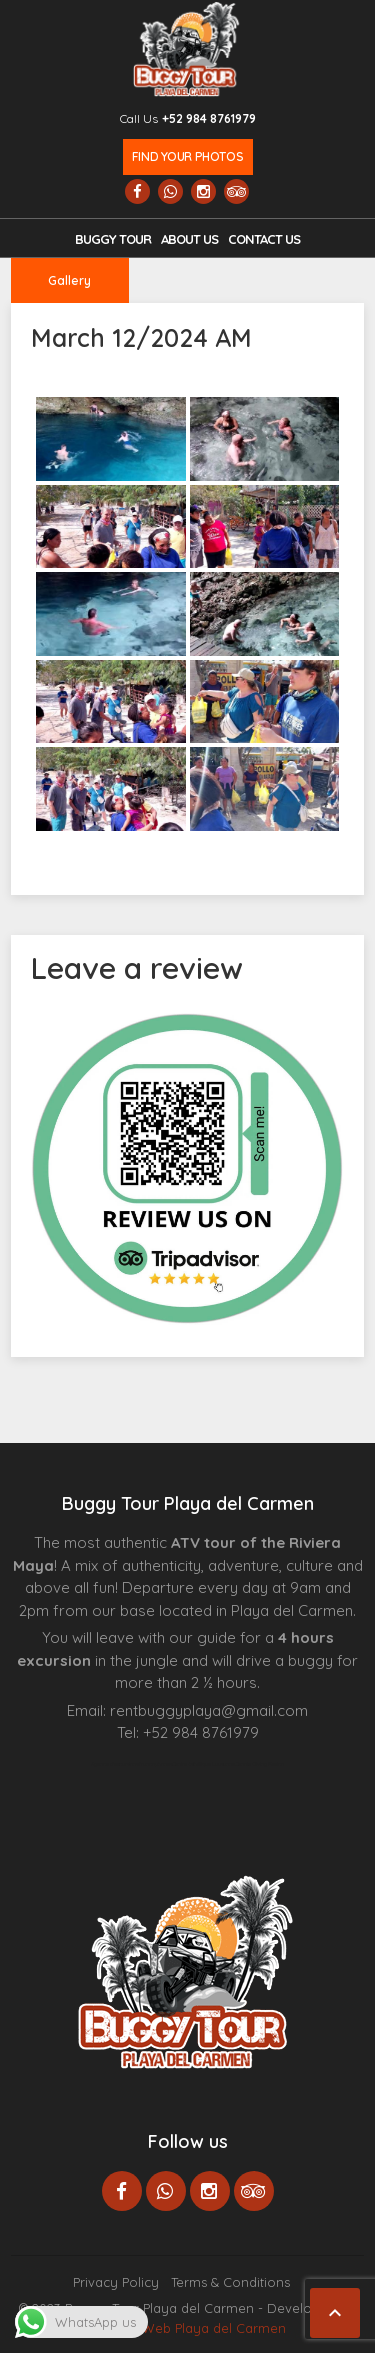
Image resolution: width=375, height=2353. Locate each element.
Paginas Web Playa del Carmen (187, 2328)
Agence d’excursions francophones (131, 1764)
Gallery (69, 280)
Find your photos (187, 156)
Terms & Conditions (230, 2282)
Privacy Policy (116, 2282)
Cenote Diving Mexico (259, 1764)
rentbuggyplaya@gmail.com (209, 1710)
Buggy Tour (113, 239)
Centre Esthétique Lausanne (203, 1764)
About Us (189, 239)
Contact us (264, 239)
